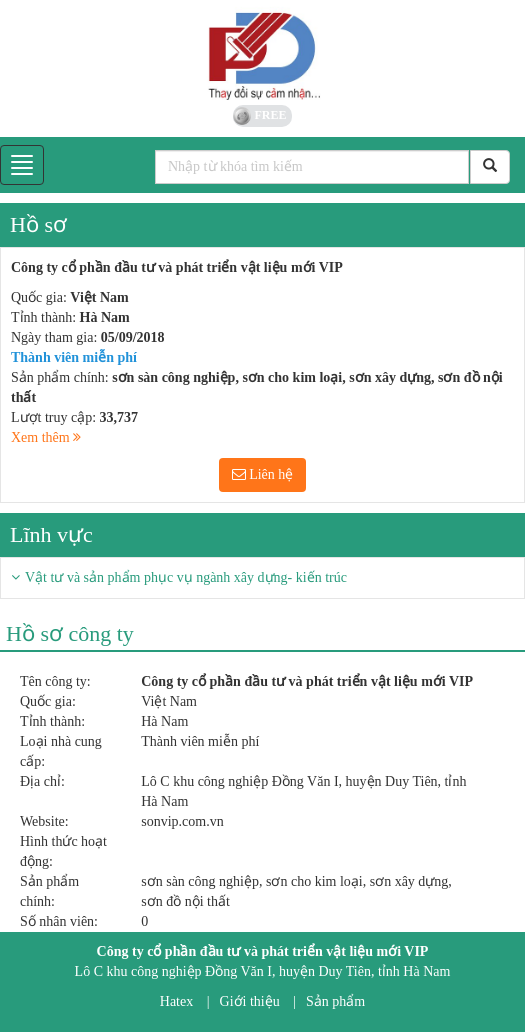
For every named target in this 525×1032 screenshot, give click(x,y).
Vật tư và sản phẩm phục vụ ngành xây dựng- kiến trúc (186, 577)
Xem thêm (46, 437)
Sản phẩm (335, 1001)
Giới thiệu (250, 1001)
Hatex (176, 1001)
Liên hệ (263, 474)
